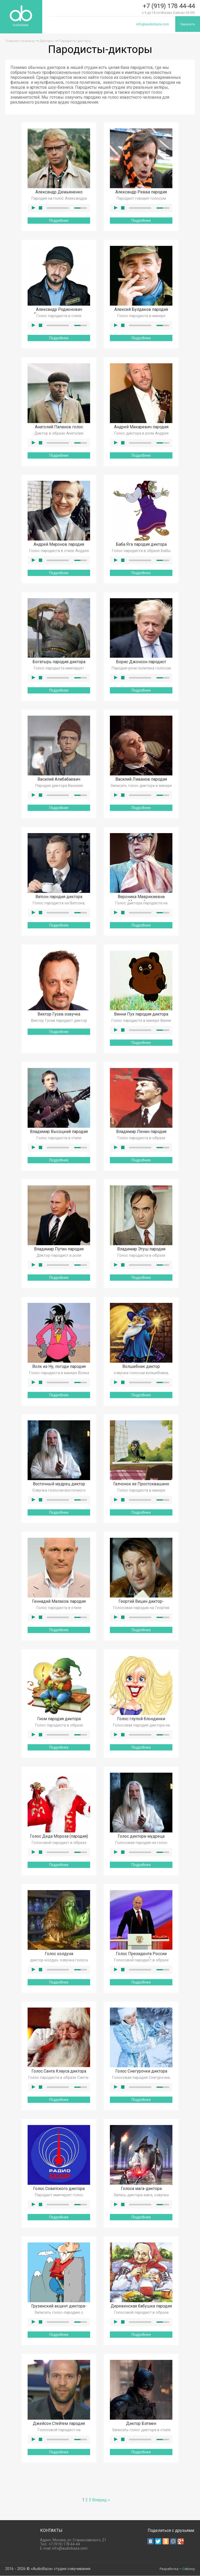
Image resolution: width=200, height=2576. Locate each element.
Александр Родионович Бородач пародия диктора (59, 312)
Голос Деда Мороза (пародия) (59, 1836)
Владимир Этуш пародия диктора (141, 1252)
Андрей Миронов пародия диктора (59, 547)
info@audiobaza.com (152, 24)
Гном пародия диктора (59, 1719)
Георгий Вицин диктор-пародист (141, 1604)
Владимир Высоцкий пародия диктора (59, 1134)
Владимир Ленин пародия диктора (141, 1134)
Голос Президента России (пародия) (141, 1956)
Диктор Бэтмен (141, 2423)
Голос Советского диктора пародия (59, 2191)
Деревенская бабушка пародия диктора (141, 2309)
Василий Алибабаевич (59, 779)
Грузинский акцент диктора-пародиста (58, 2309)
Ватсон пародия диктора (58, 896)
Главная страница (19, 41)
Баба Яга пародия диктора (141, 544)
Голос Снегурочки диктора (141, 2071)
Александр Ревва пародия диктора (141, 195)
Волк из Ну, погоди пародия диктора (59, 1369)
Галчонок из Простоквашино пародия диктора (141, 1487)
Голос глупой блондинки (141, 1719)
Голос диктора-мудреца (141, 1836)
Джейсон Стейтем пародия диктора (59, 2426)
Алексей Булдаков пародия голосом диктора (141, 312)
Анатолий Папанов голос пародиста (59, 430)
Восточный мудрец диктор (59, 1484)
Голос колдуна (59, 1953)
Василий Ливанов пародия (141, 779)
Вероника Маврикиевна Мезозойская (141, 899)
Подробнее (58, 221)
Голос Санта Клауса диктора (59, 2071)
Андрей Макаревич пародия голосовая (141, 430)
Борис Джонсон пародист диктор (141, 664)
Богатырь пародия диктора (59, 662)
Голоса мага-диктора (141, 2188)
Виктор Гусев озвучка (59, 1014)
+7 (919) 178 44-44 (169, 6)
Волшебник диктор (141, 1366)
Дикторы (47, 41)
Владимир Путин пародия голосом (59, 1252)
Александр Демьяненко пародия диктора (59, 195)
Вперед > (101, 2500)
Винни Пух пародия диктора (141, 1014)
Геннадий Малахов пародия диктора (59, 1604)
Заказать (187, 24)
